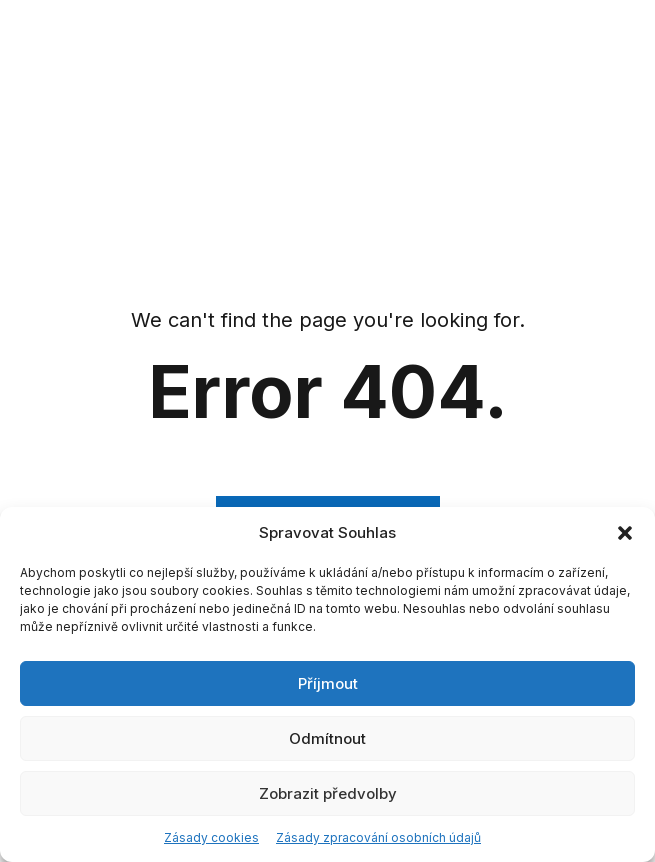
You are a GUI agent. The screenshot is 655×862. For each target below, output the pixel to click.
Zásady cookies (211, 837)
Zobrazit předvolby (328, 793)
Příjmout (328, 683)
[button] (625, 533)
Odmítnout (327, 738)
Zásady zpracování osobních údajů (378, 837)
